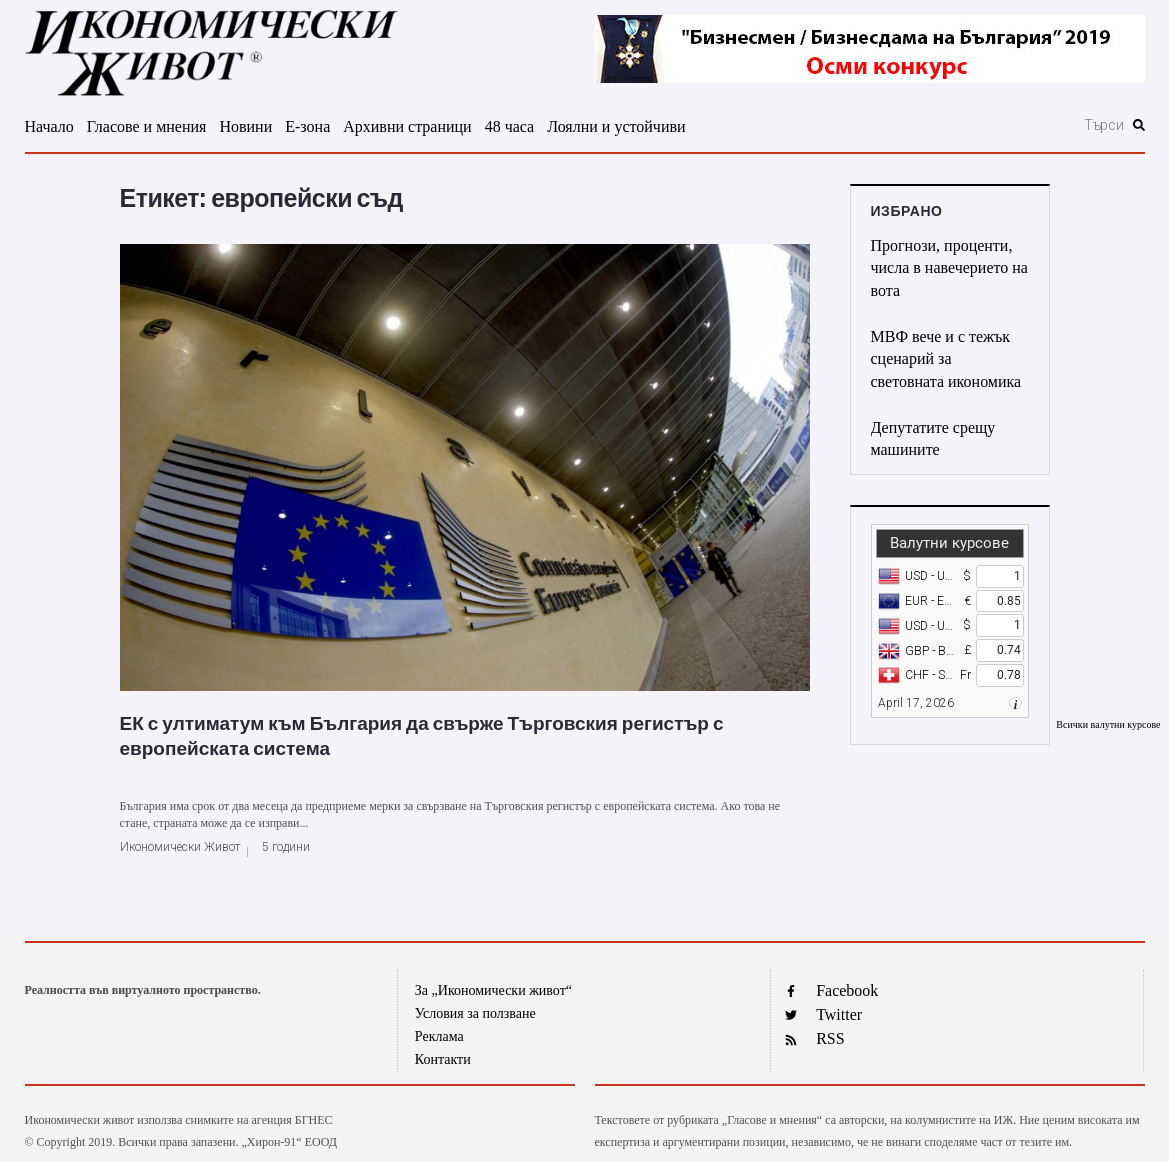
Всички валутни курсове (1108, 724)
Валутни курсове (949, 543)
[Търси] (996, 125)
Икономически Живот (180, 847)
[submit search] (1139, 125)
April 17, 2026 (916, 703)
